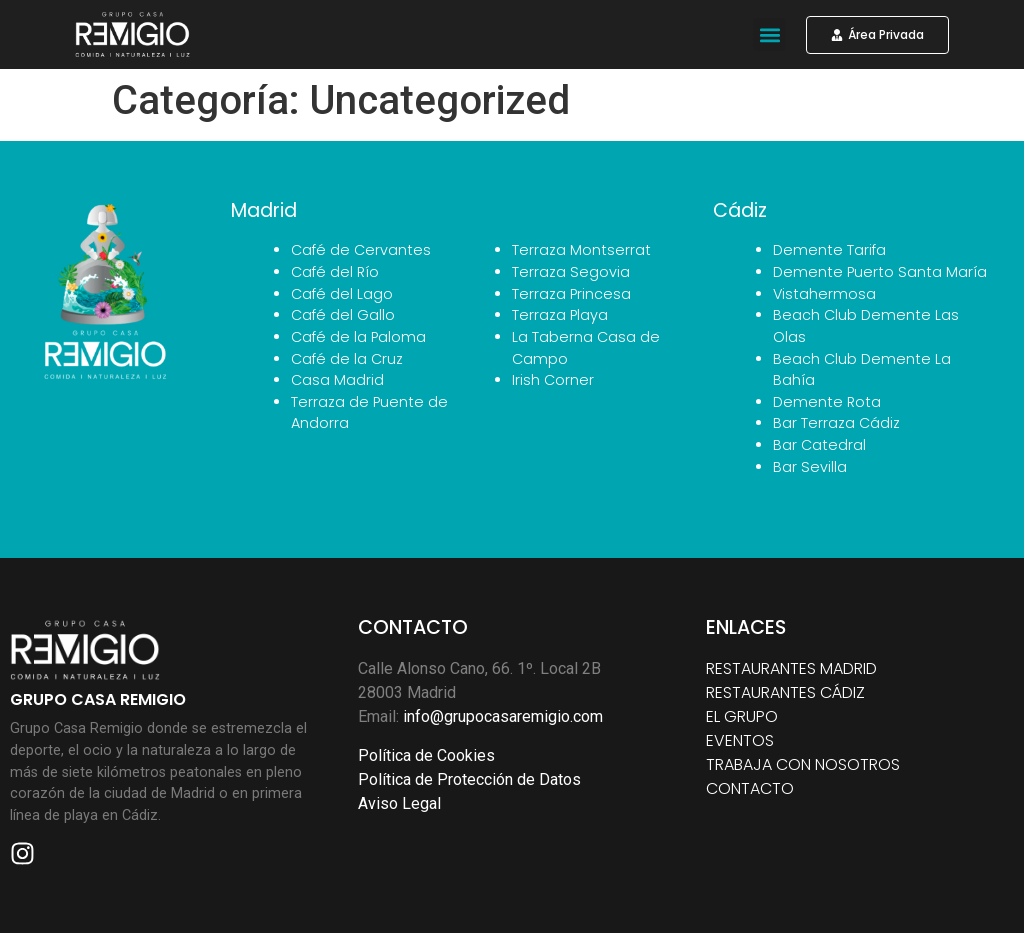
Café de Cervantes (361, 250)
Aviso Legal (399, 803)
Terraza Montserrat (581, 250)
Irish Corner (553, 380)
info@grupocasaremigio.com (503, 716)
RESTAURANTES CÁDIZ (785, 692)
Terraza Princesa (571, 294)
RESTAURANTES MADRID (791, 668)
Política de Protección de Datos (469, 779)
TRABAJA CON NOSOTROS (803, 764)
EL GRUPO (742, 716)
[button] (769, 34)
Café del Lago (342, 294)
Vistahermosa (824, 294)
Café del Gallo (343, 315)
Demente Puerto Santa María (880, 272)
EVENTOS (740, 740)
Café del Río (335, 272)
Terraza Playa (560, 315)
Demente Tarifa (829, 250)
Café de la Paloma (358, 337)
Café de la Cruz (347, 359)
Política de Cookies (426, 755)
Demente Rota (827, 402)
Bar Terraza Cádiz (836, 423)
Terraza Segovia (571, 272)
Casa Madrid (337, 380)
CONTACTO (750, 788)
